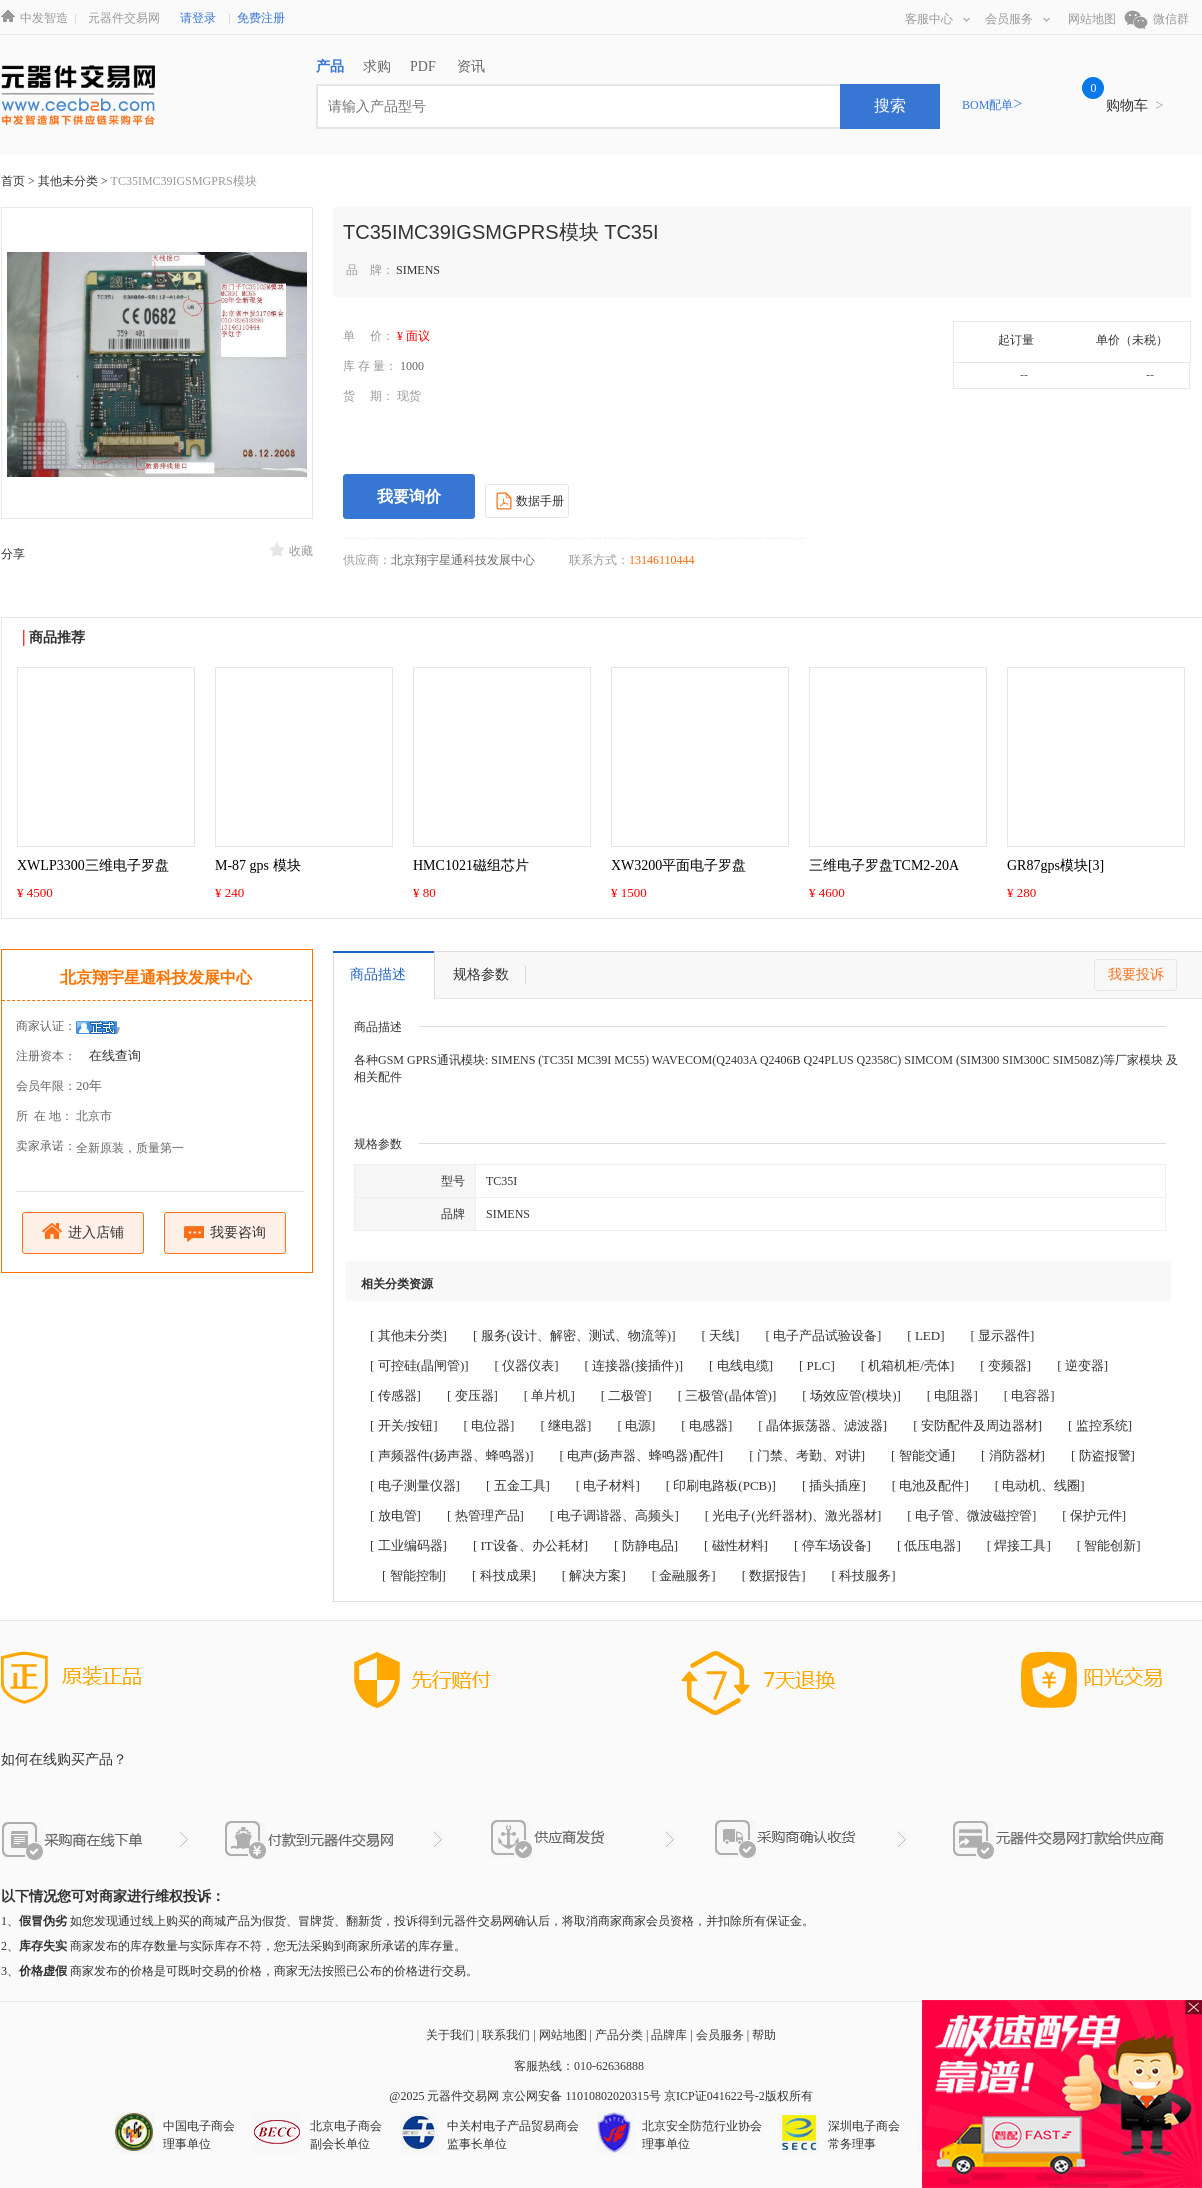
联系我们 (506, 2035)
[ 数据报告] (774, 1575)
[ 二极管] (626, 1395)
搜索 (890, 105)
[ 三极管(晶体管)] (727, 1395)
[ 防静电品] (646, 1545)
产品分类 (619, 2035)
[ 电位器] (489, 1425)
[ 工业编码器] (408, 1545)
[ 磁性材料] (736, 1545)
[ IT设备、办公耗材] (530, 1545)
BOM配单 (992, 105)
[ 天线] (721, 1335)
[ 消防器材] (1013, 1455)
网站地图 (1092, 19)
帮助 (764, 2035)
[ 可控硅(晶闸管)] (419, 1365)
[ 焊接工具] (1019, 1545)
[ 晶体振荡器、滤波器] (822, 1425)
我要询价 (409, 496)
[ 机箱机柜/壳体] (908, 1365)
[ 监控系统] (1100, 1425)
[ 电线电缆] (741, 1365)
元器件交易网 (124, 18)
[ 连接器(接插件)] (634, 1365)
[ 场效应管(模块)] (851, 1395)
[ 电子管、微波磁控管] (971, 1515)
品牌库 (669, 2035)
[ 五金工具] (518, 1485)
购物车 (1134, 105)
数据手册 (527, 500)
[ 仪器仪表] (527, 1365)
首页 (13, 181)
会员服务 (1017, 19)
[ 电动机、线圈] (1040, 1485)
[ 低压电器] (929, 1545)
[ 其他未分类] (408, 1335)
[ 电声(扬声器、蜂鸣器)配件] (642, 1455)
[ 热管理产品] (485, 1515)
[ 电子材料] (608, 1485)
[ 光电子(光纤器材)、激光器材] (793, 1515)
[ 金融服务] (684, 1575)
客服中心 (937, 19)
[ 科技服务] (864, 1575)
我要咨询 (225, 1233)
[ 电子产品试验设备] (823, 1335)
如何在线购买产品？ (64, 1759)
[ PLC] (817, 1365)
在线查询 (115, 1055)
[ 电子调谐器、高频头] (614, 1515)
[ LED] (925, 1335)
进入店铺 (83, 1231)
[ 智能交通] (923, 1455)
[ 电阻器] (952, 1395)
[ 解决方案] (594, 1575)
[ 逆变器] (1082, 1365)
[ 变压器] (472, 1395)
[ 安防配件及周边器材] (977, 1425)
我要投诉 (1136, 974)
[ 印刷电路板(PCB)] (721, 1485)
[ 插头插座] (834, 1485)
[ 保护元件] (1094, 1515)
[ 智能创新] (1109, 1545)
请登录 (198, 18)
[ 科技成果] (504, 1575)
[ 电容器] (1029, 1395)
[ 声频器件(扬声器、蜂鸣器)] (452, 1455)
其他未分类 (69, 181)
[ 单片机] (549, 1395)
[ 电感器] (706, 1425)
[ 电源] (636, 1425)
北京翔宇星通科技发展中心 (156, 977)
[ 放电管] (395, 1515)
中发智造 (44, 18)
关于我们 (450, 2035)
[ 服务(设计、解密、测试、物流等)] (574, 1335)
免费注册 (261, 18)
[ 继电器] (565, 1425)
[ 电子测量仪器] (415, 1485)
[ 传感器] (395, 1395)
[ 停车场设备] (832, 1545)
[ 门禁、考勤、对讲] (807, 1455)
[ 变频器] (1005, 1365)
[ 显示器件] (1003, 1335)
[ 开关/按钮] (404, 1425)
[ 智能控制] (414, 1575)
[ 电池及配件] (930, 1485)
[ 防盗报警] (1103, 1455)
